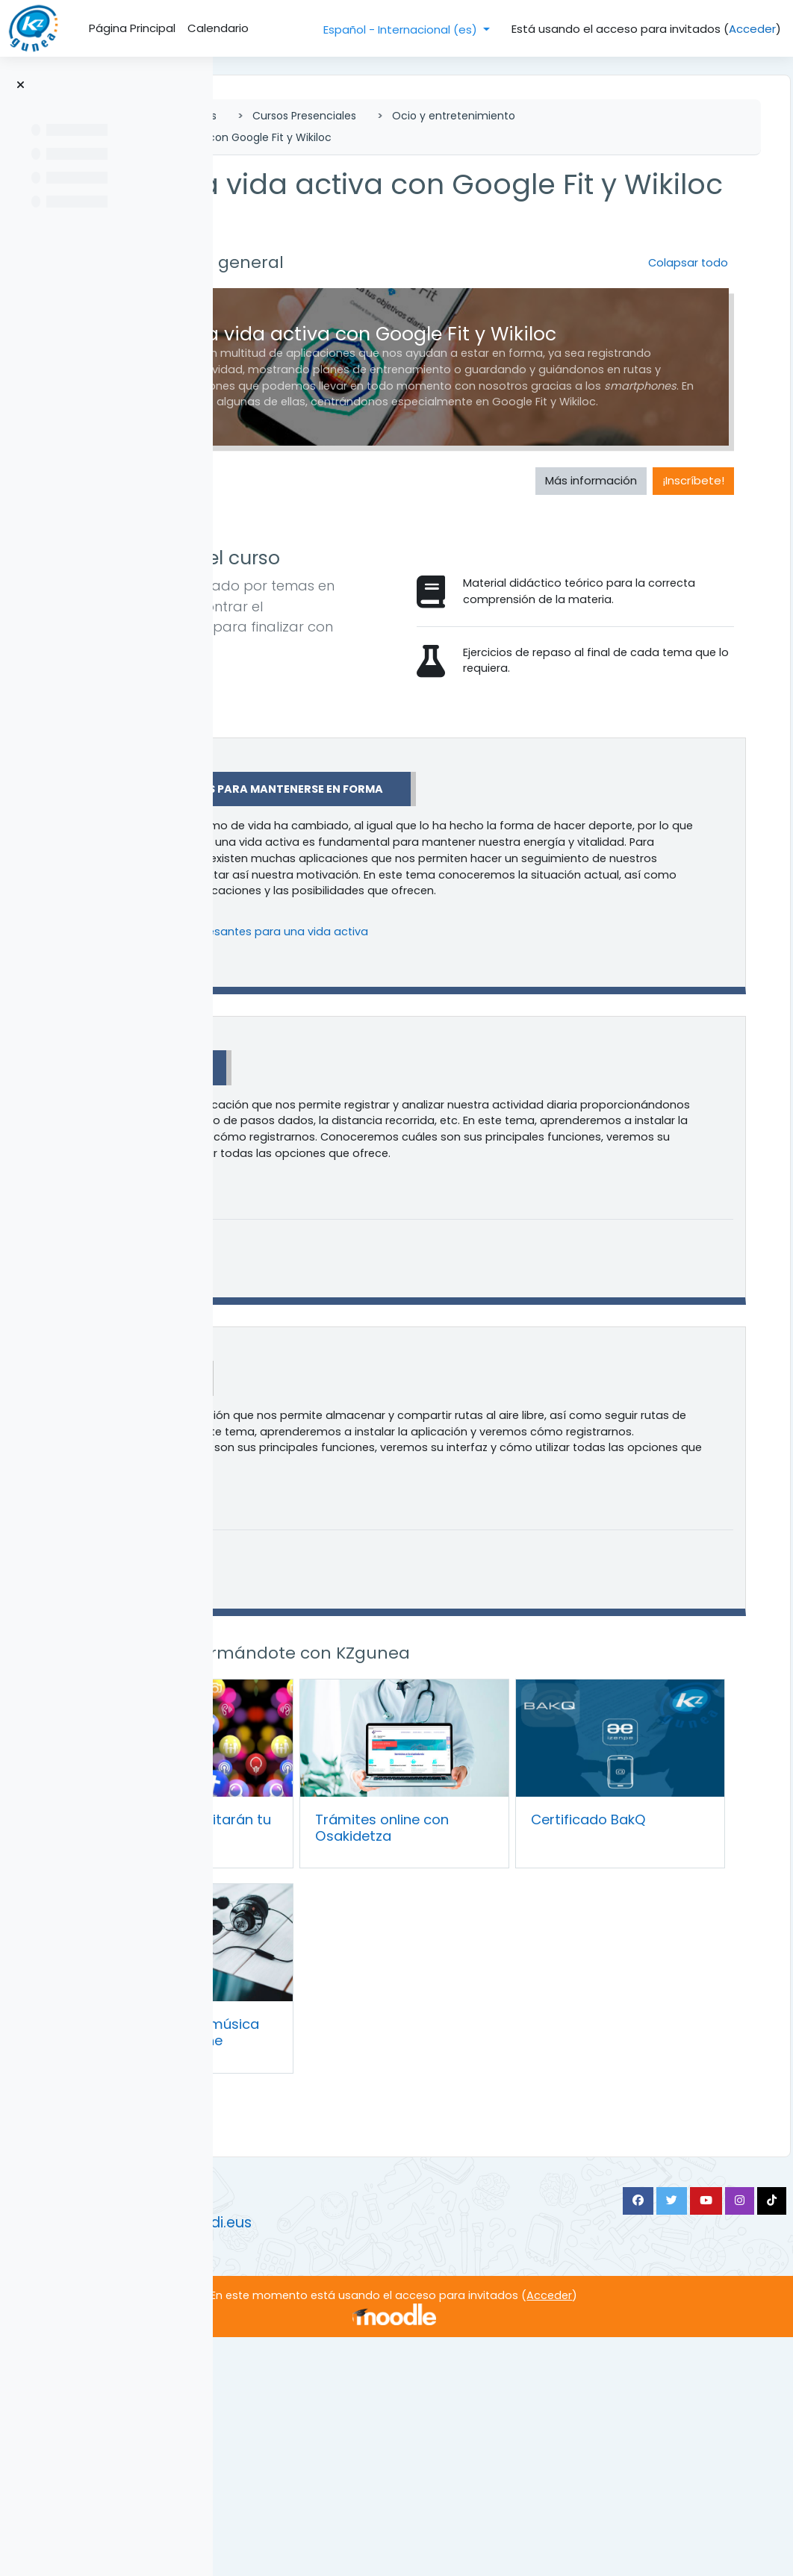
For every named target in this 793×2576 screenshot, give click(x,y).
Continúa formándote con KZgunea (469, 1932)
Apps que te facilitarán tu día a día (351, 2070)
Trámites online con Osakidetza (482, 2070)
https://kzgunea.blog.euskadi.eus (343, 2461)
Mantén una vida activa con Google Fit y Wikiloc (575, 137)
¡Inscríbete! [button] (660, 591)
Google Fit (377, 1288)
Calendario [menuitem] (218, 28)
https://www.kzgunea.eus (316, 2436)
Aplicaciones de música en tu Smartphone (353, 2255)
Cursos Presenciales (513, 115)
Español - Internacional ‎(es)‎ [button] (401, 29)
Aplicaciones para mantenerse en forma (472, 954)
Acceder (752, 29)
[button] (294, 296)
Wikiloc (368, 1637)
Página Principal (313, 115)
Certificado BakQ (618, 2062)
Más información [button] (558, 591)
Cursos (408, 115)
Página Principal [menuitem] (132, 28)
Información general (406, 296)
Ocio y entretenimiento (352, 137)
